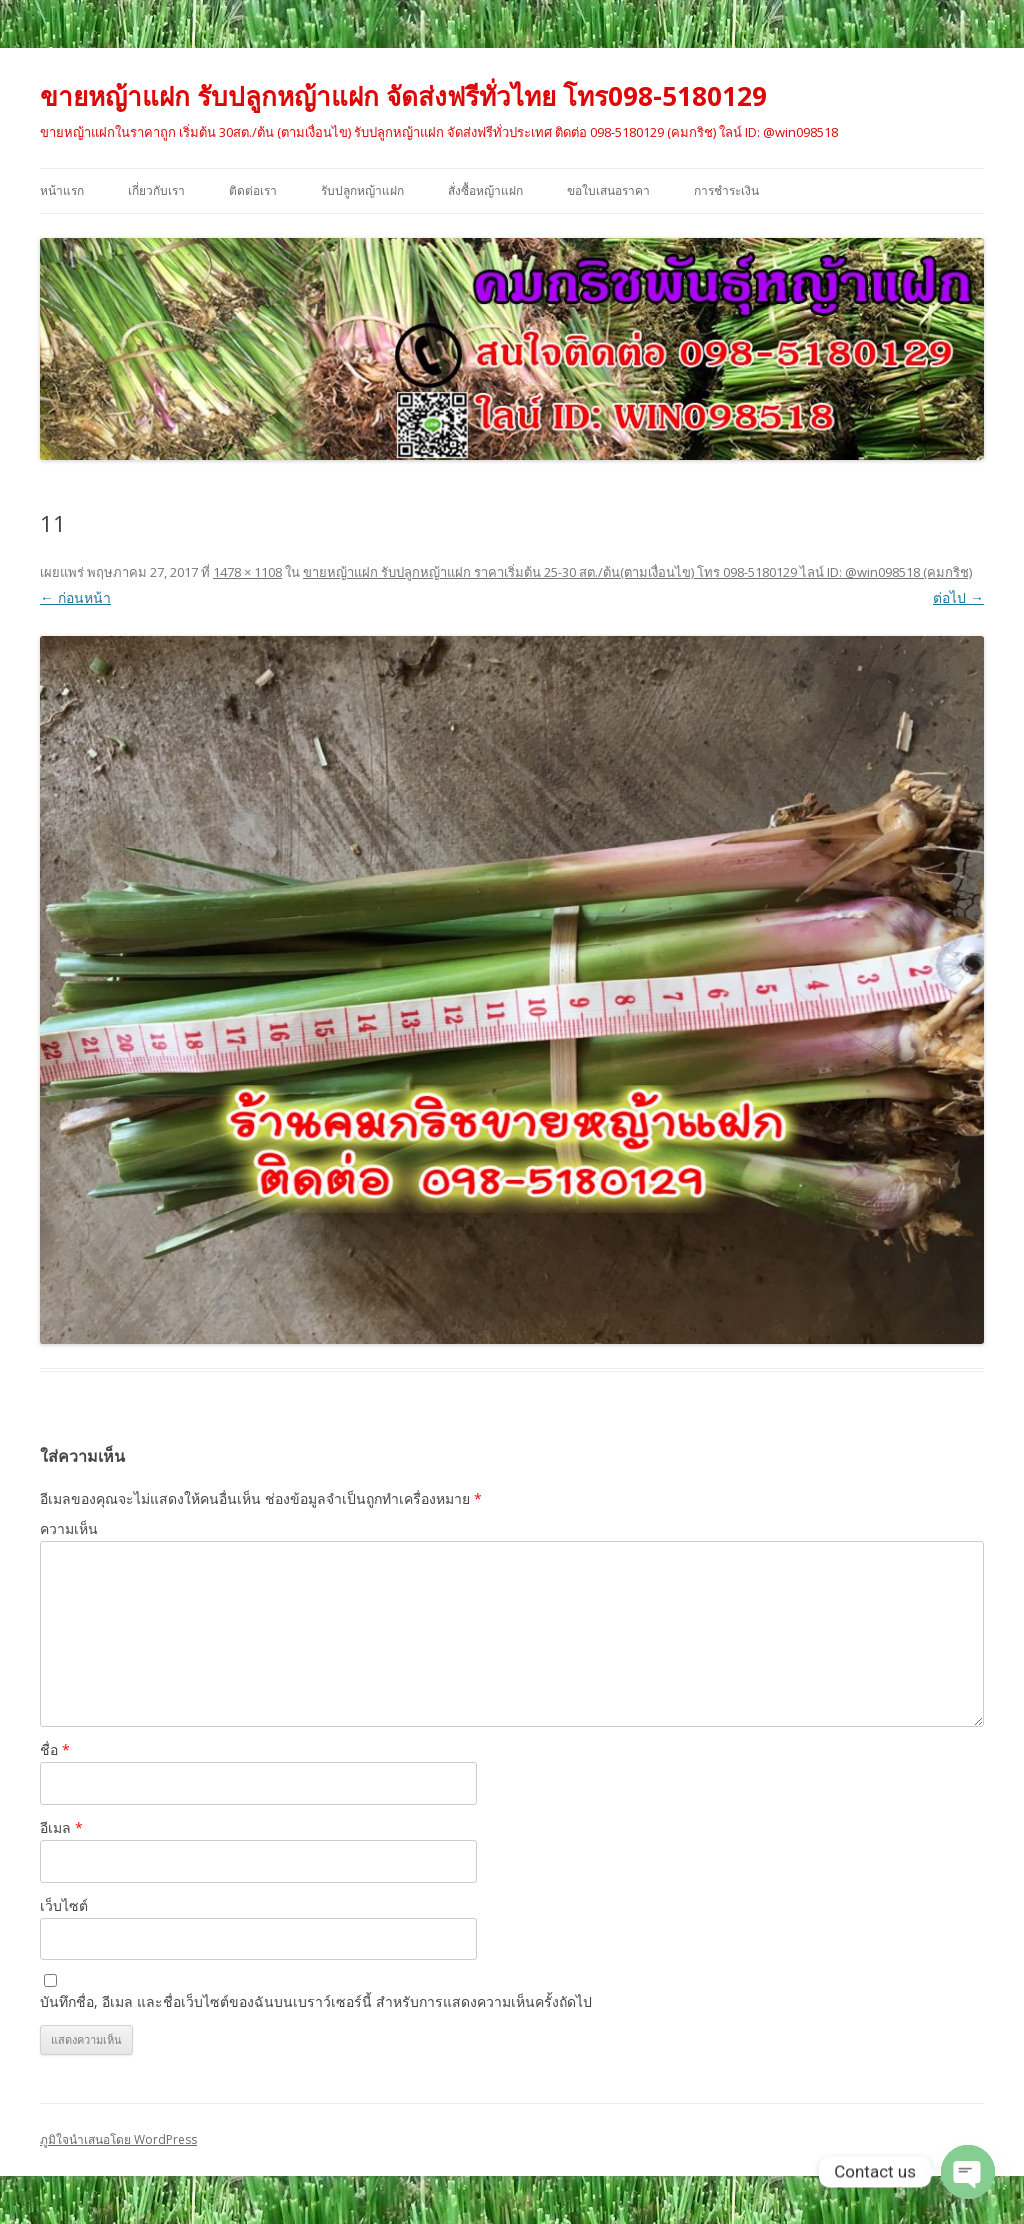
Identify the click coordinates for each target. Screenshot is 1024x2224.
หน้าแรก (62, 190)
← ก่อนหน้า (75, 597)
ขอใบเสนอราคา (608, 190)
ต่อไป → (958, 597)
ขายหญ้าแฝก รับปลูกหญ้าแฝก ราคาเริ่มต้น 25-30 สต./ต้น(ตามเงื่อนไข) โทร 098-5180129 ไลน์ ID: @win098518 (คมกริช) (637, 572)
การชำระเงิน (726, 190)
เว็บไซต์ (64, 1905)
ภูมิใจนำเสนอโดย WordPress (118, 2139)
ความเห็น (69, 1528)
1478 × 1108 (247, 572)
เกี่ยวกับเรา (156, 190)
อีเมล (61, 1827)
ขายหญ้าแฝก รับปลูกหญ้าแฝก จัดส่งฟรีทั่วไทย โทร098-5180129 (403, 96)
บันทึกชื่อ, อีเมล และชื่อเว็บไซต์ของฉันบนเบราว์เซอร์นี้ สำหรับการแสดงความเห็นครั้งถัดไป (316, 2001)
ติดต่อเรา (253, 190)
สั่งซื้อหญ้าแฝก (485, 190)
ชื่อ (55, 1749)
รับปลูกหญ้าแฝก (362, 190)
